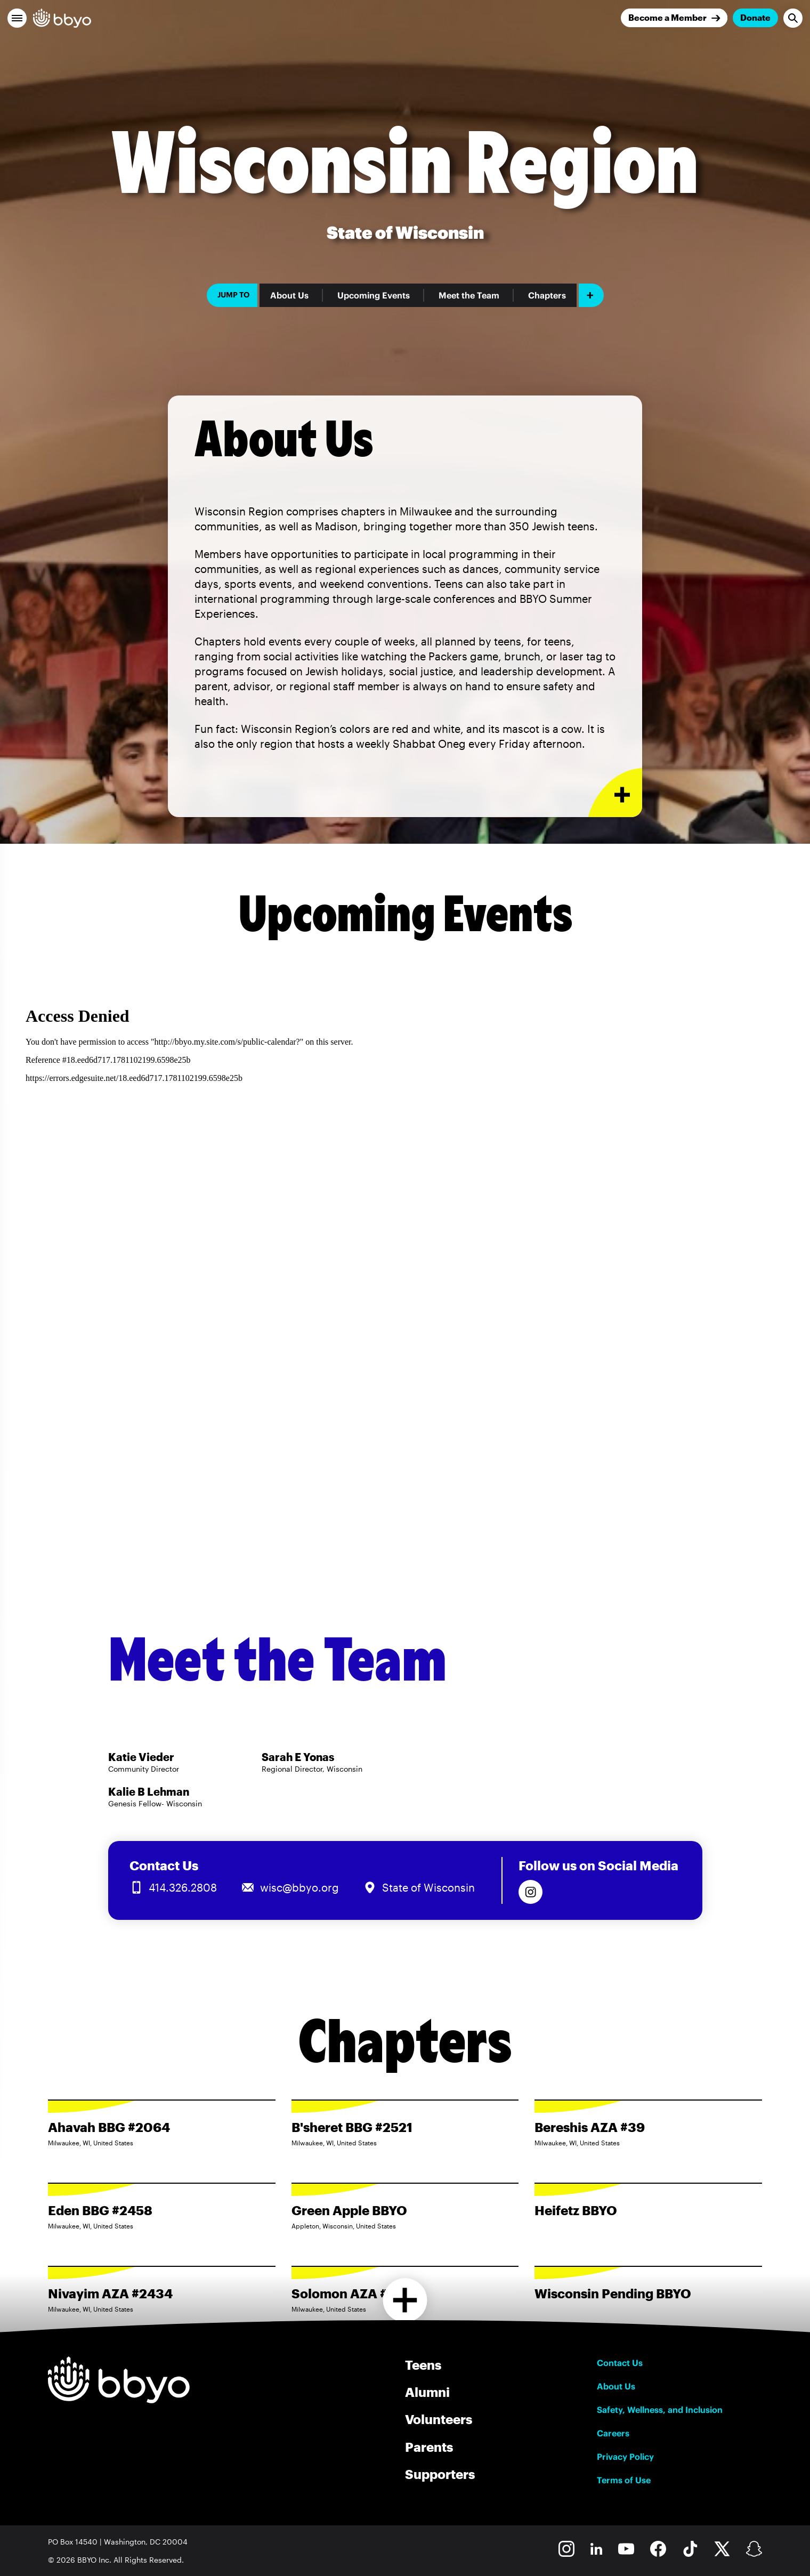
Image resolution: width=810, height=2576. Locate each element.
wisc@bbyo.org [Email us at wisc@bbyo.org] (299, 1887)
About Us (289, 295)
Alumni (427, 2392)
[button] (17, 18)
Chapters (547, 295)
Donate (755, 17)
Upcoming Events (373, 295)
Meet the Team (469, 295)
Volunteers (438, 2419)
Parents (429, 2446)
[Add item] (591, 295)
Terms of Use (624, 2480)
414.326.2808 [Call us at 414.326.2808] (183, 1887)
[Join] (674, 18)
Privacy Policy (625, 2456)
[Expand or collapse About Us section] (615, 793)
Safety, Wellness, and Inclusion (660, 2409)
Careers (613, 2433)
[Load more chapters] (405, 2300)
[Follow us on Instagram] (530, 1892)
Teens (423, 2364)
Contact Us (620, 2362)
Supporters (440, 2474)
